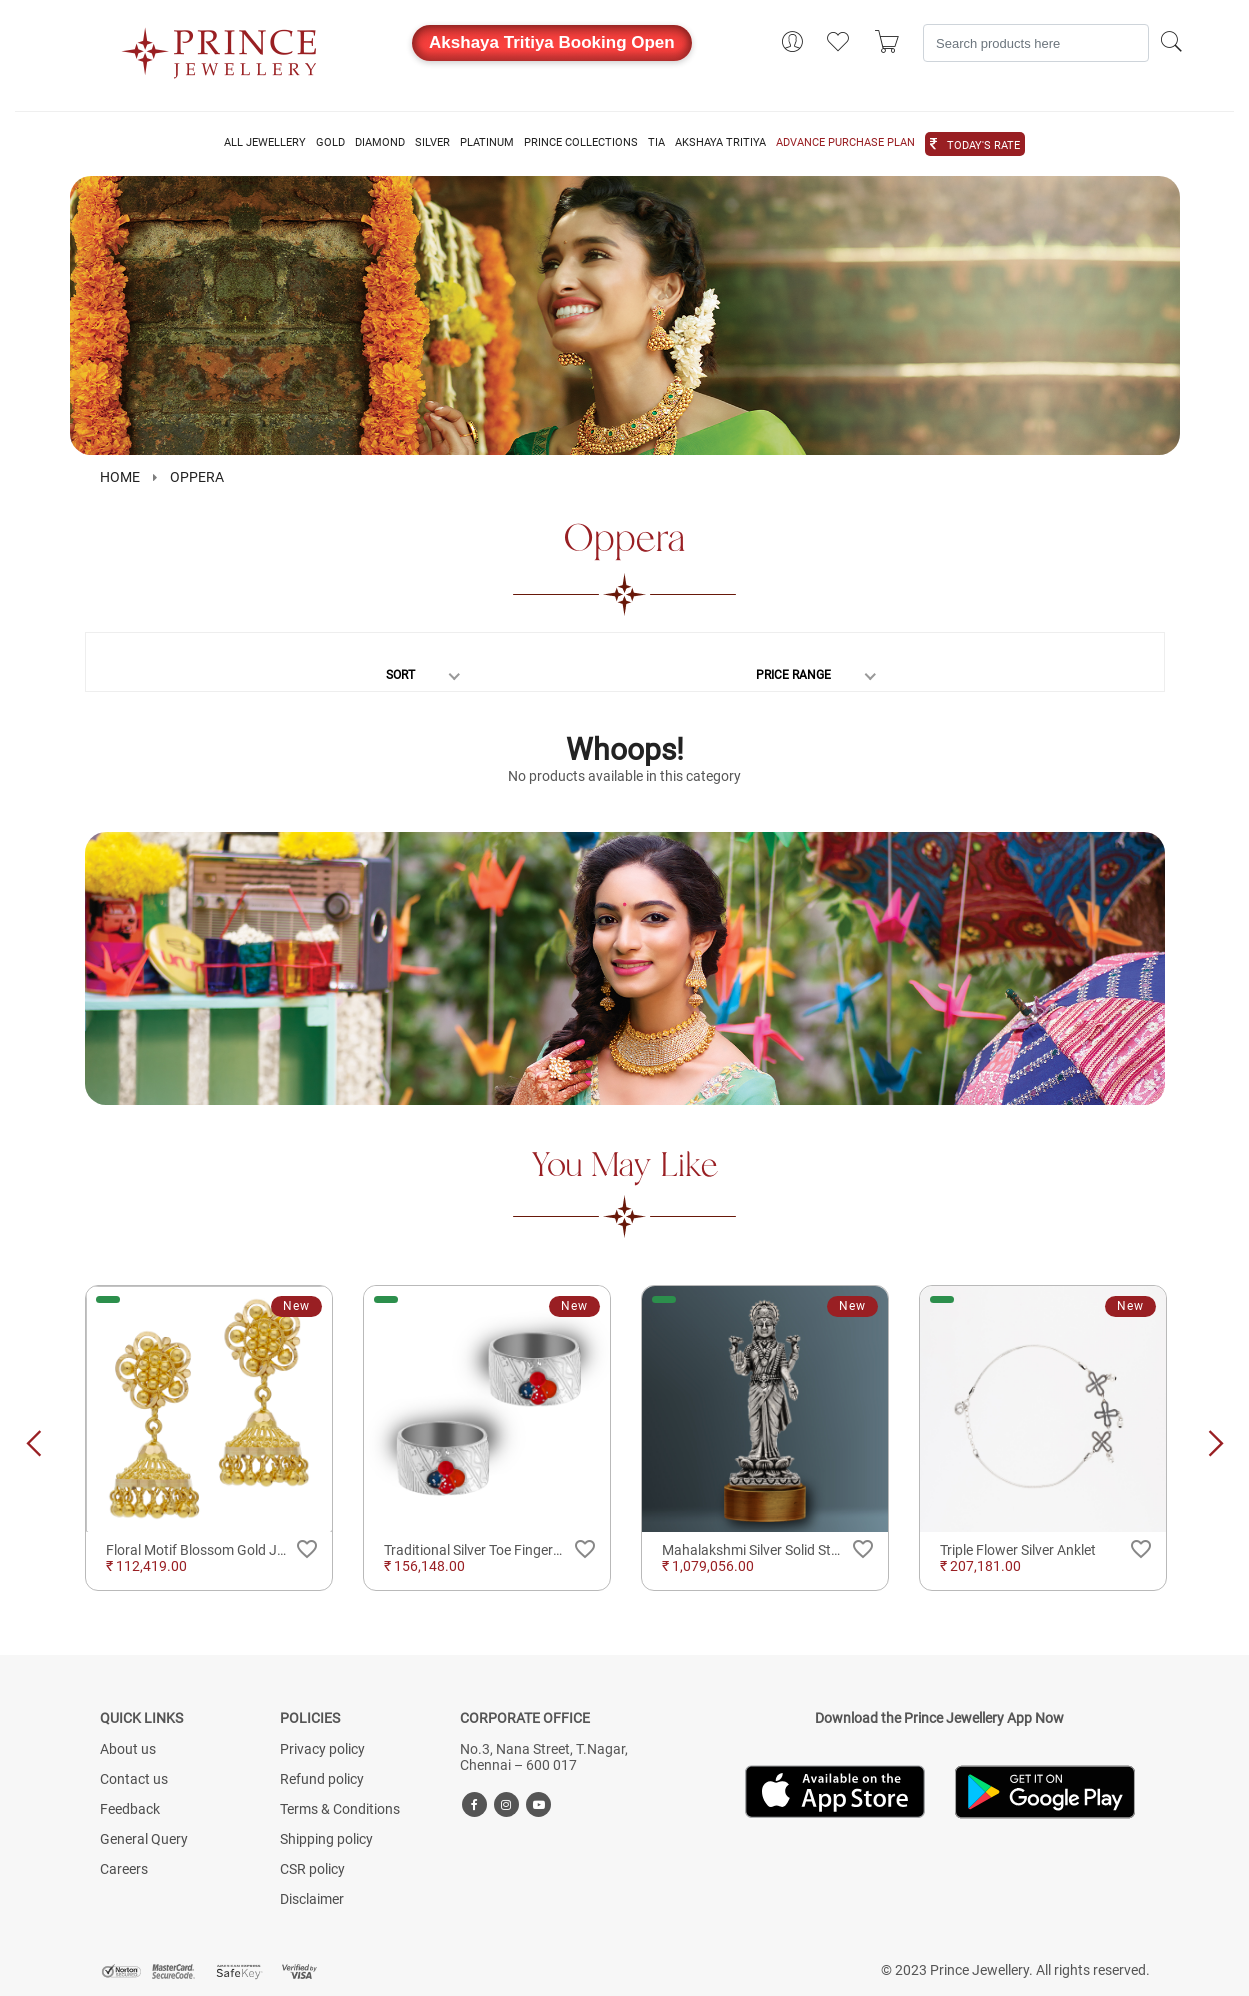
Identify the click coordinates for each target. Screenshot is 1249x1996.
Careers (124, 1869)
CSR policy (312, 1869)
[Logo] (220, 47)
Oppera (197, 477)
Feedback (130, 1809)
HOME (120, 477)
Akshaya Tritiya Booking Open (552, 42)
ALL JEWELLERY (265, 143)
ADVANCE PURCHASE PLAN (845, 143)
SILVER (432, 143)
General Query (144, 1839)
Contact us (134, 1779)
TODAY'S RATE (983, 146)
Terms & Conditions (340, 1809)
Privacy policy (322, 1749)
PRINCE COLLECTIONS (581, 143)
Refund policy (322, 1779)
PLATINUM (487, 143)
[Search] (1036, 43)
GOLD (330, 143)
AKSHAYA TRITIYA (720, 143)
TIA (656, 143)
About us (128, 1749)
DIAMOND (380, 143)
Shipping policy (326, 1839)
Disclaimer (312, 1899)
